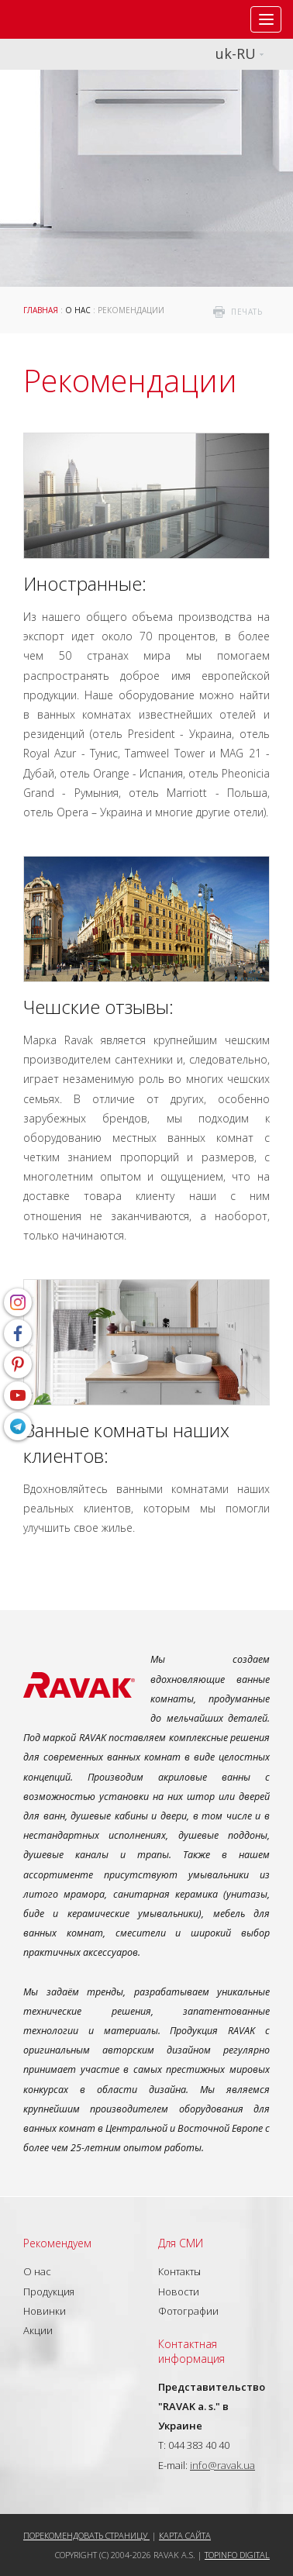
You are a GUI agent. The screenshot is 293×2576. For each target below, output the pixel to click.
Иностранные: (84, 583)
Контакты (179, 2271)
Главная (40, 310)
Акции (38, 2330)
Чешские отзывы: (98, 1006)
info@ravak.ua (222, 2465)
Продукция (48, 2291)
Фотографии (188, 2311)
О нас (78, 310)
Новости (178, 2291)
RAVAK (58, 19)
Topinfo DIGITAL (237, 2554)
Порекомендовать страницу (86, 2535)
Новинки (44, 2311)
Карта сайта (185, 2535)
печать (246, 311)
